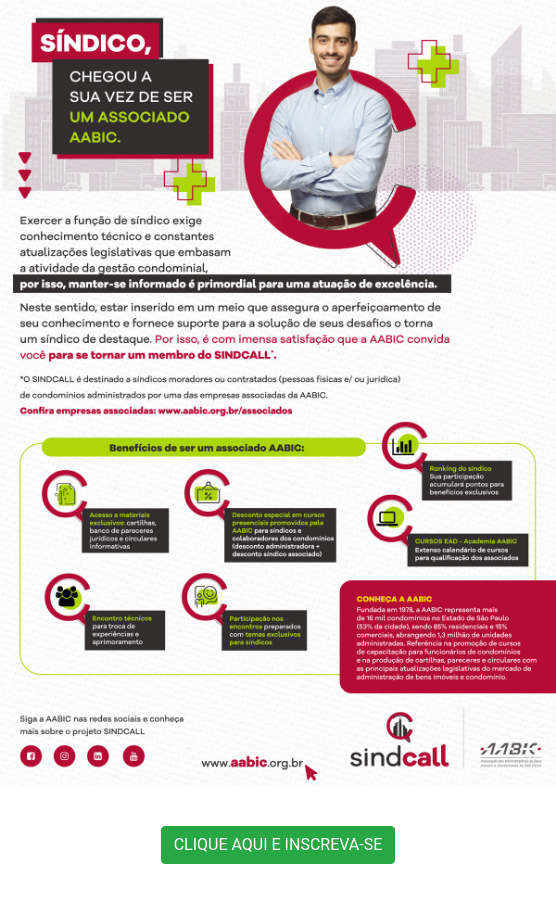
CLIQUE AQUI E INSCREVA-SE (278, 844)
